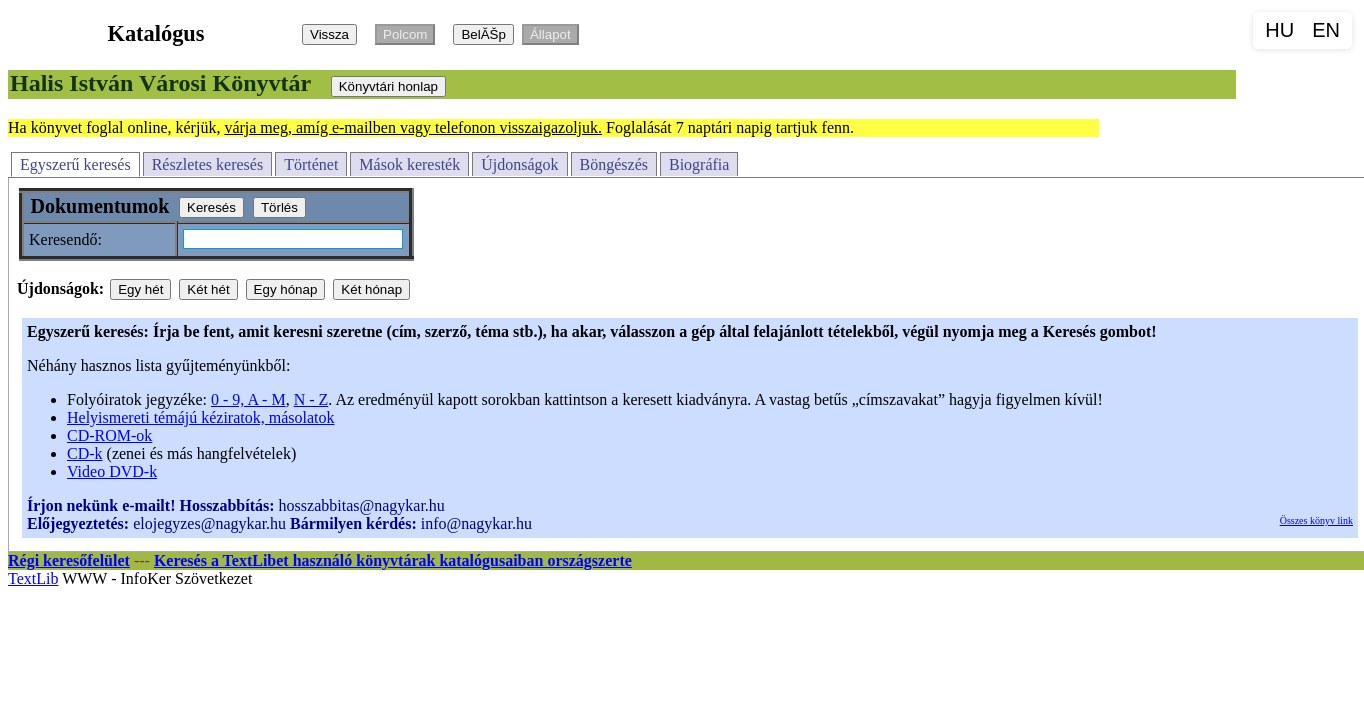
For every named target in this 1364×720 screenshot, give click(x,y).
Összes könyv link (1316, 520)
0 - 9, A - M (248, 399)
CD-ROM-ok (109, 435)
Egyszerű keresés (75, 164)
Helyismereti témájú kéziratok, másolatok (200, 417)
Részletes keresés (208, 164)
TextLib (33, 578)
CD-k (85, 453)
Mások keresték (409, 164)
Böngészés (614, 164)
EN (1326, 30)
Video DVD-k (112, 471)
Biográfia (699, 164)
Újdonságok (519, 164)
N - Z (311, 399)
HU (1279, 30)
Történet (311, 164)
